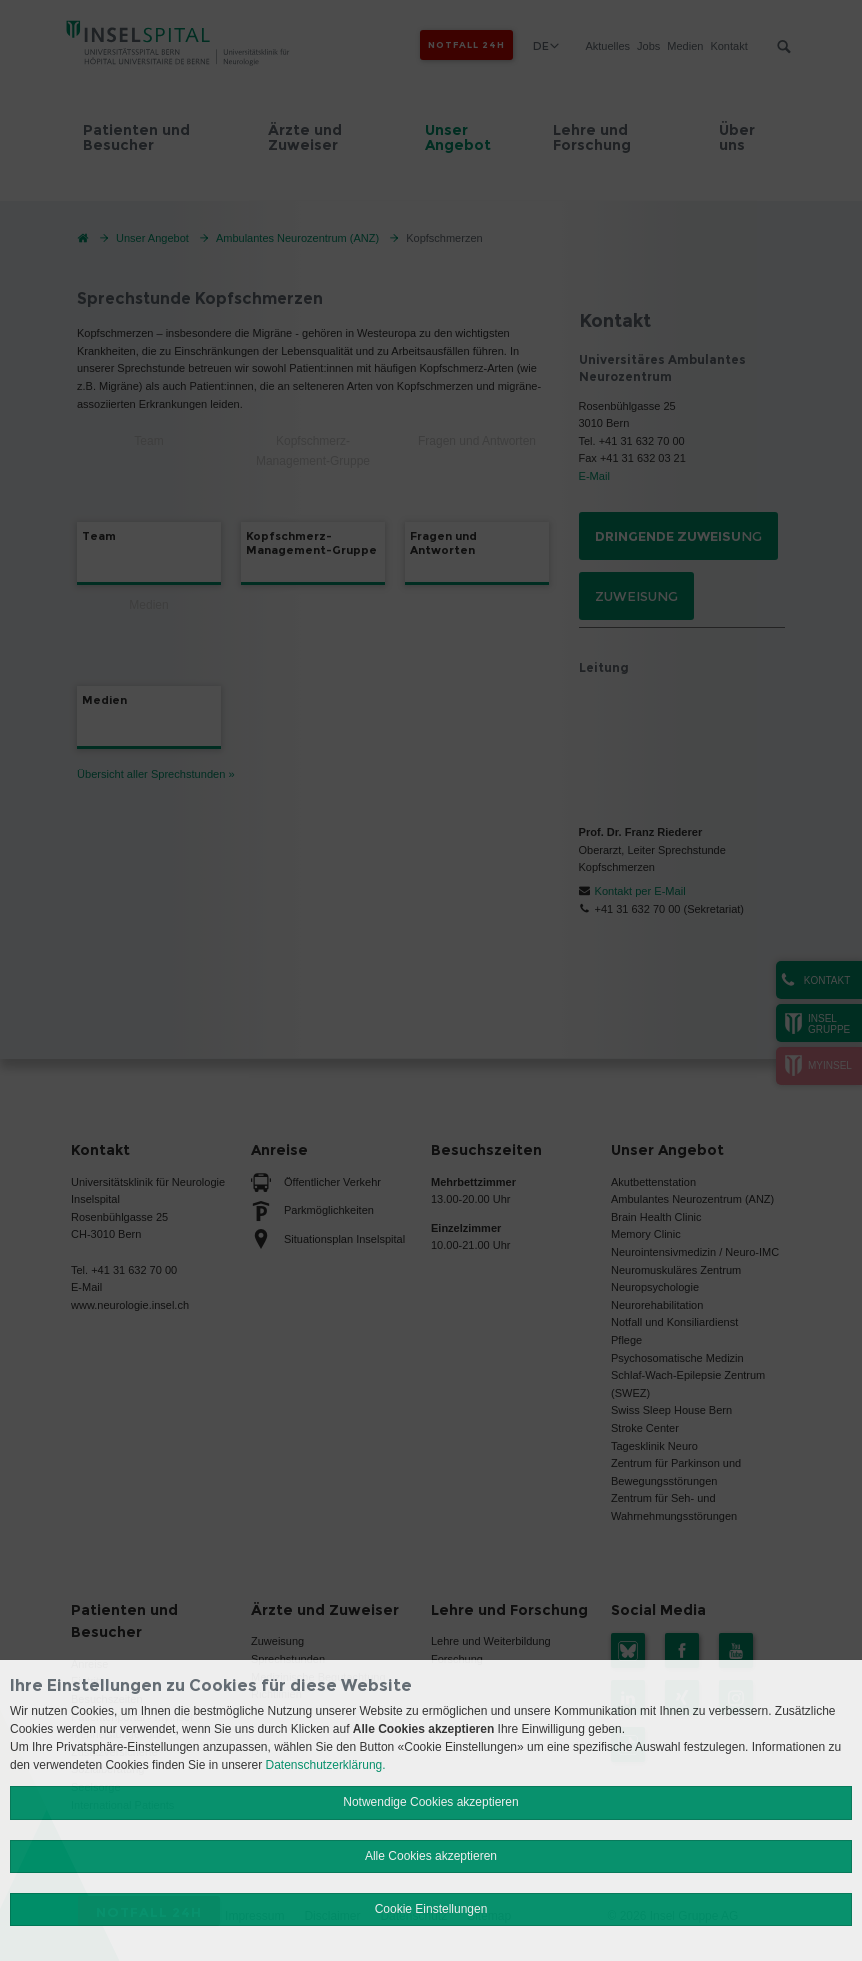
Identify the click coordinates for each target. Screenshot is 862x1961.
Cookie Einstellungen (431, 1909)
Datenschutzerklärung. (326, 1765)
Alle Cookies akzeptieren (431, 1856)
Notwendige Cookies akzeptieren (430, 1802)
